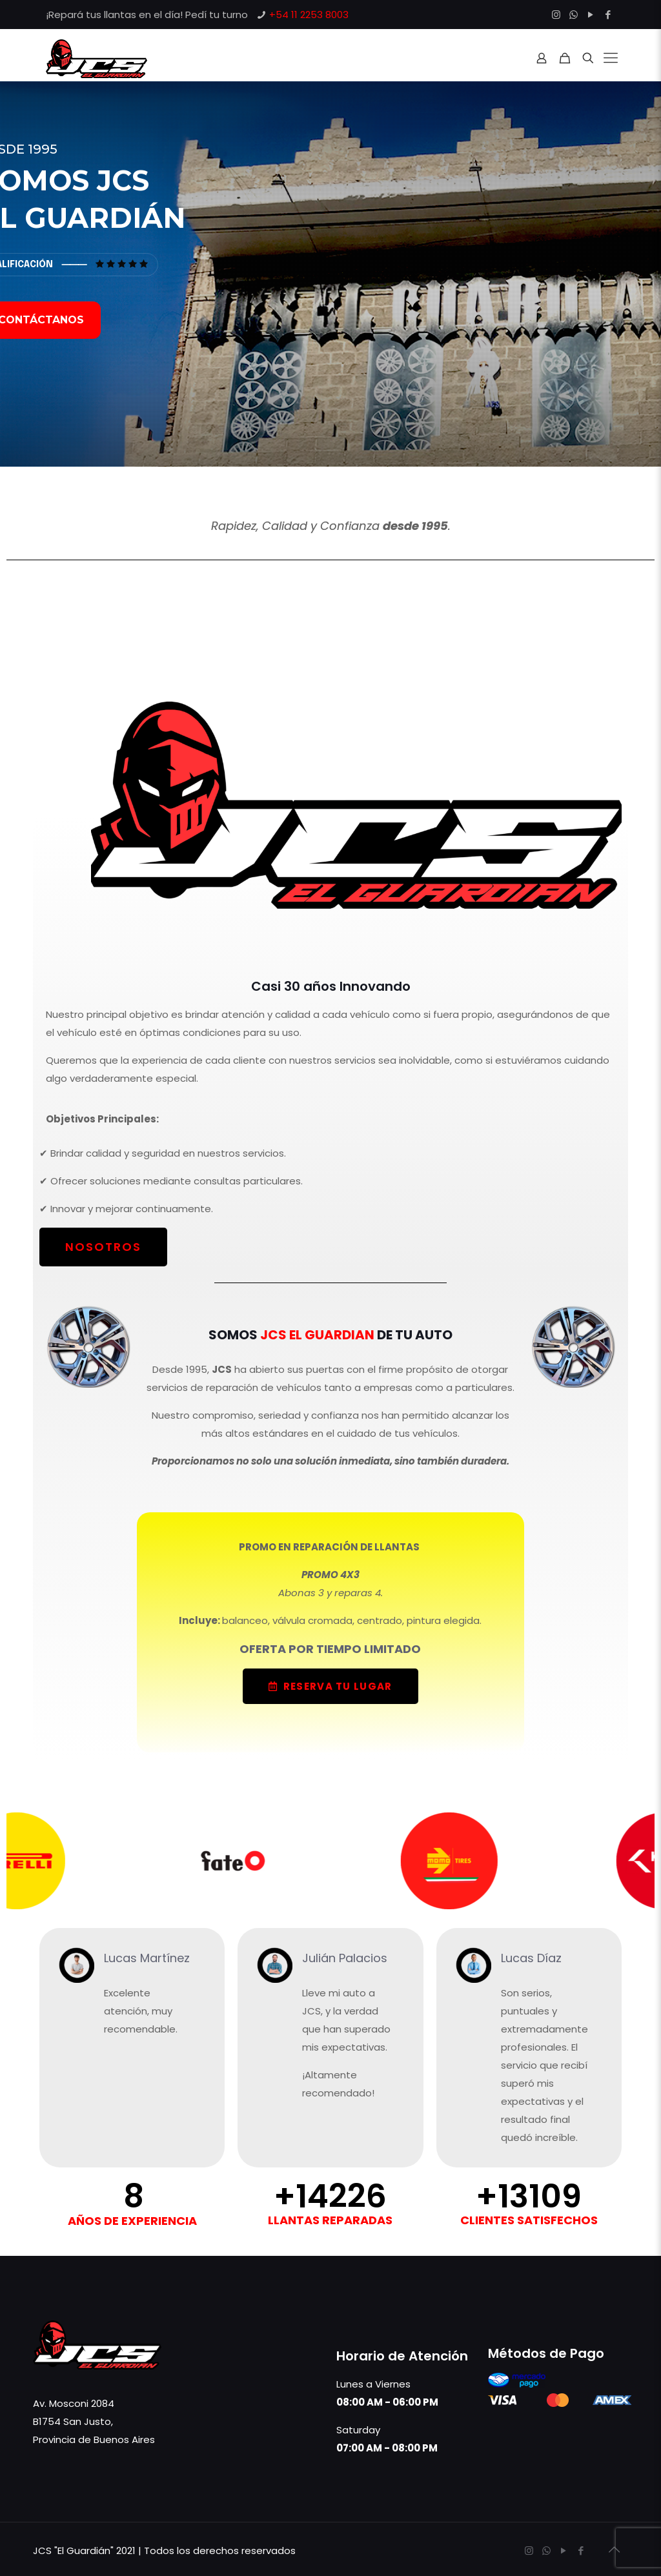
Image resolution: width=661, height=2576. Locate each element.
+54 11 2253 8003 (309, 14)
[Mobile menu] (611, 58)
